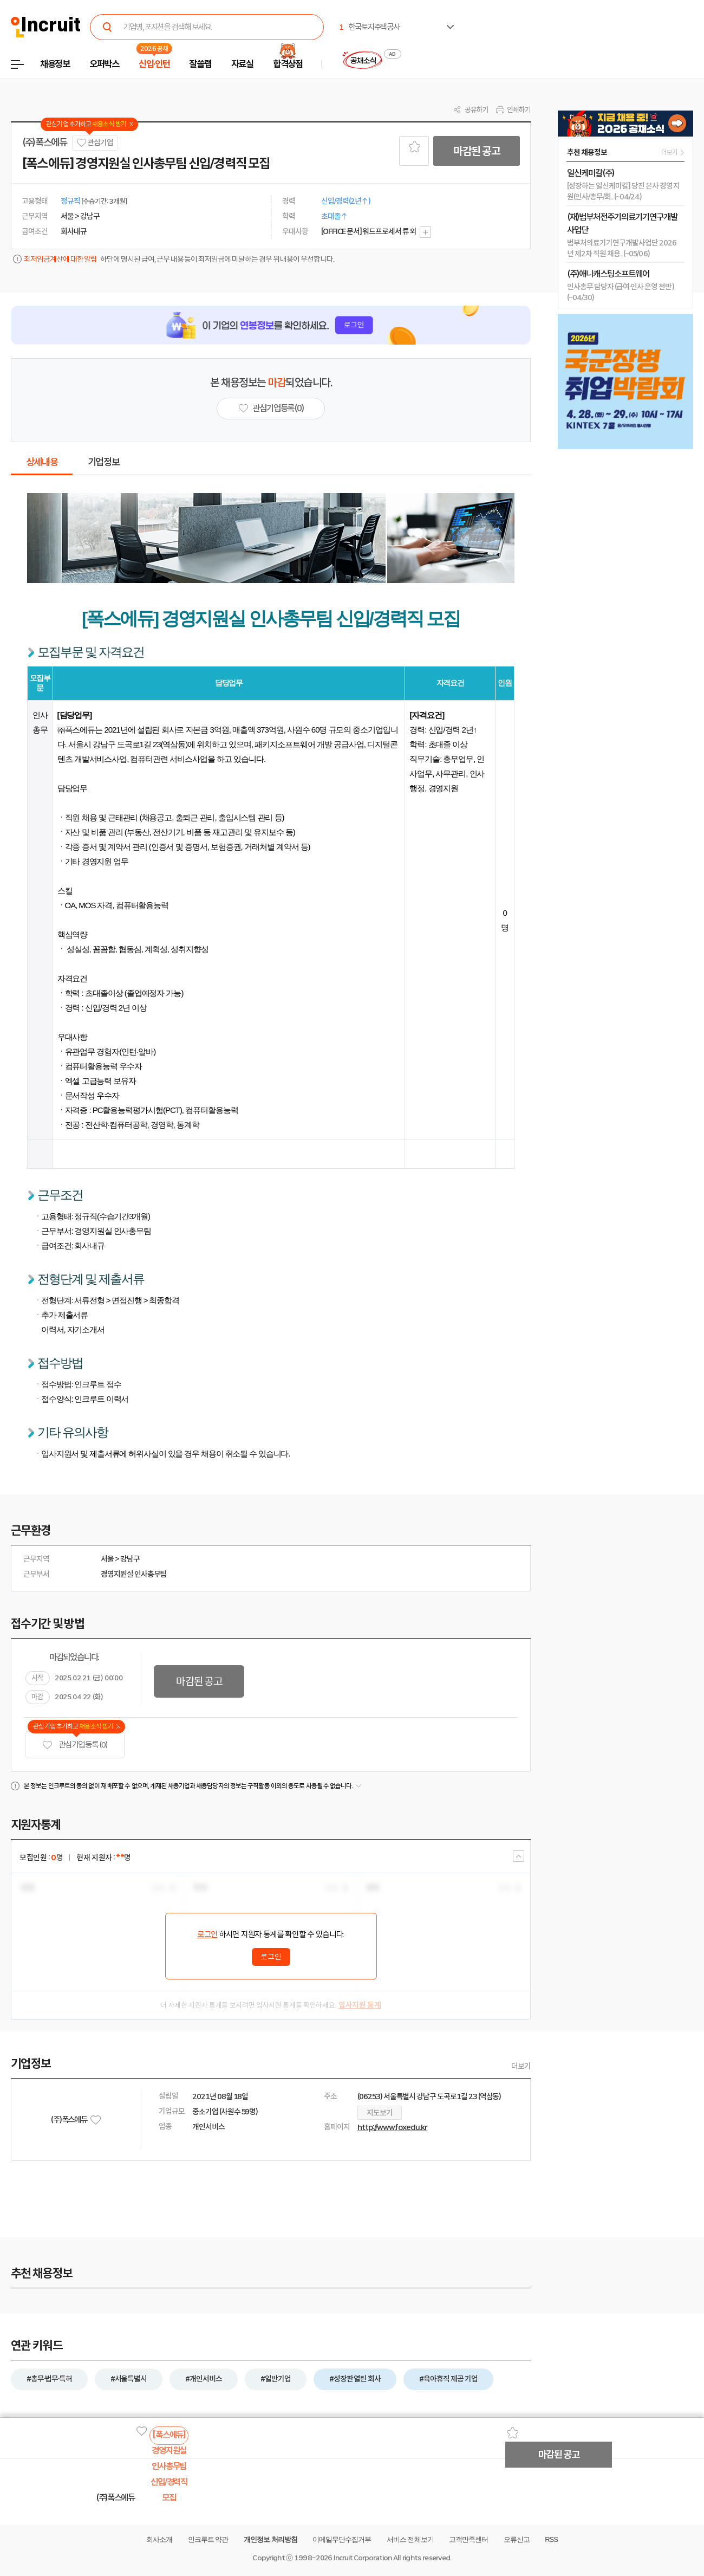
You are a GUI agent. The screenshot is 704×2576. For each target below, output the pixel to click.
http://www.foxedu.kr (392, 2127)
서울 (107, 1559)
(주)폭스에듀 (44, 142)
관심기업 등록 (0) (75, 1745)
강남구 (130, 1559)
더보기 (521, 2066)
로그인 (207, 1934)
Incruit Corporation (363, 2557)
